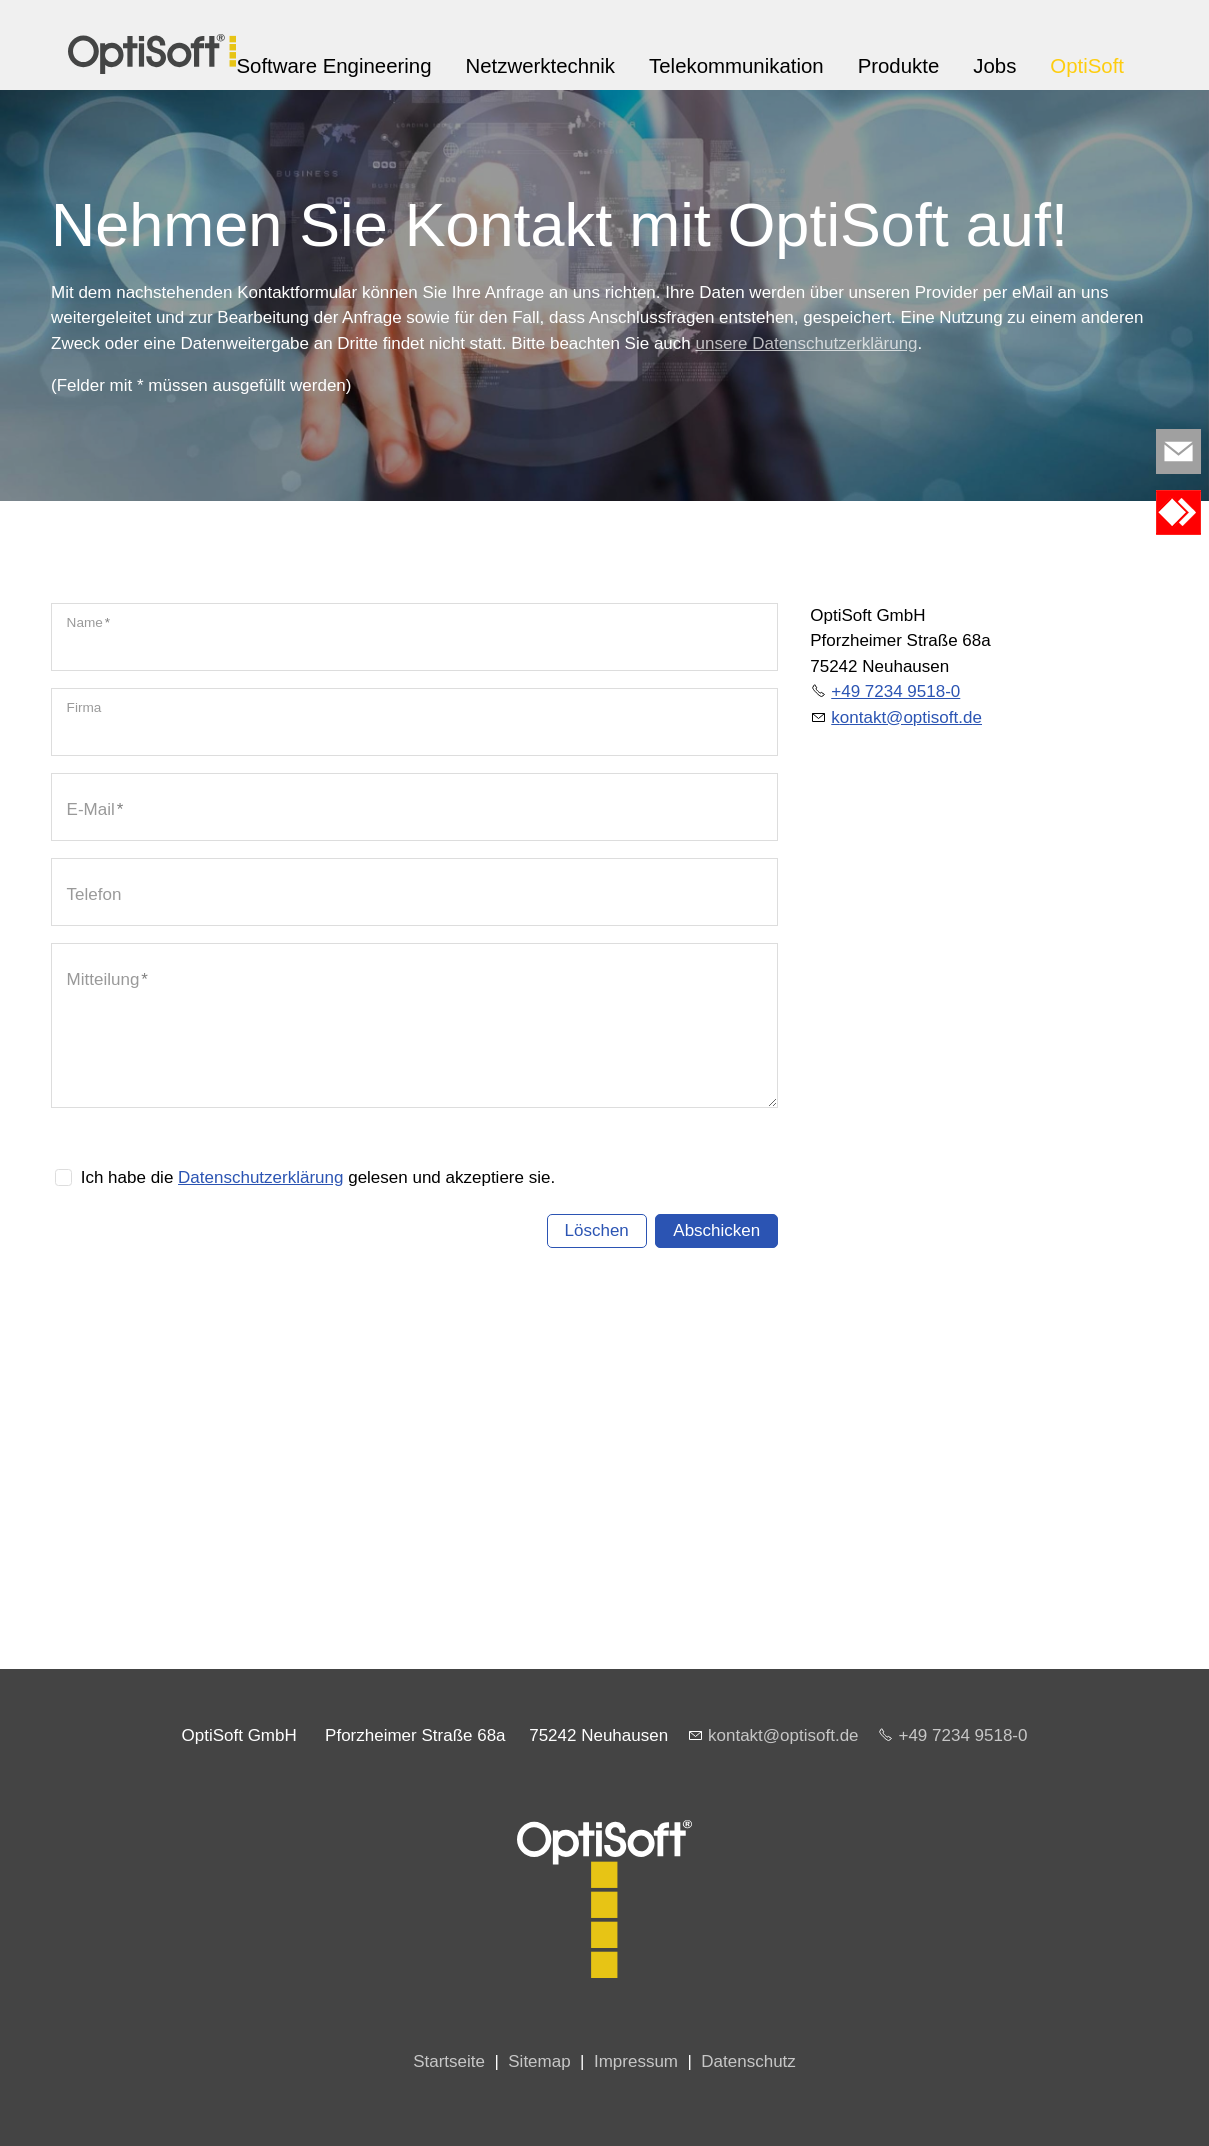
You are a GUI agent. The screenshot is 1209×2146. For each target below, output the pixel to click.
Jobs (994, 66)
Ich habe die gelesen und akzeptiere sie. (318, 1177)
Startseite (449, 2061)
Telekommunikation (736, 66)
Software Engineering (334, 66)
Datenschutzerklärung (260, 1177)
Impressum (636, 2061)
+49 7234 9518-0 (895, 691)
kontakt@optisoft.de (783, 1735)
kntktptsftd (906, 717)
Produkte (899, 66)
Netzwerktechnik (540, 66)
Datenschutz (748, 2061)
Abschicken (716, 1230)
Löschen (597, 1230)
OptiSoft (1087, 66)
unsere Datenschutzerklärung (806, 343)
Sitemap (539, 2061)
